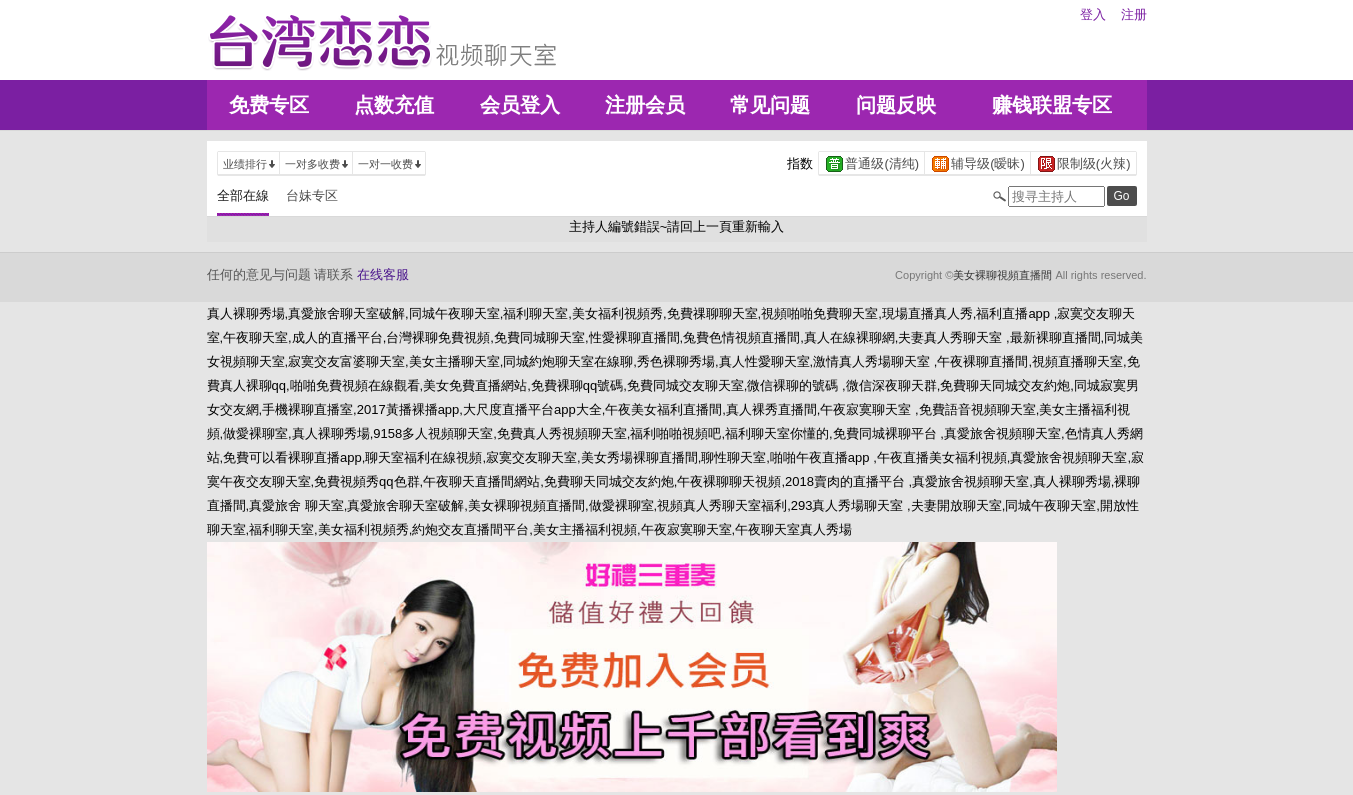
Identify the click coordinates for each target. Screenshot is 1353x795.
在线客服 (383, 274)
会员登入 (520, 105)
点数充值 (394, 105)
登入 (1093, 14)
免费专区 (269, 105)
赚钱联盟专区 (1052, 105)
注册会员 (645, 105)
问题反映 (896, 105)
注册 (1134, 14)
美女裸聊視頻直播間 (1002, 275)
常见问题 (770, 105)
